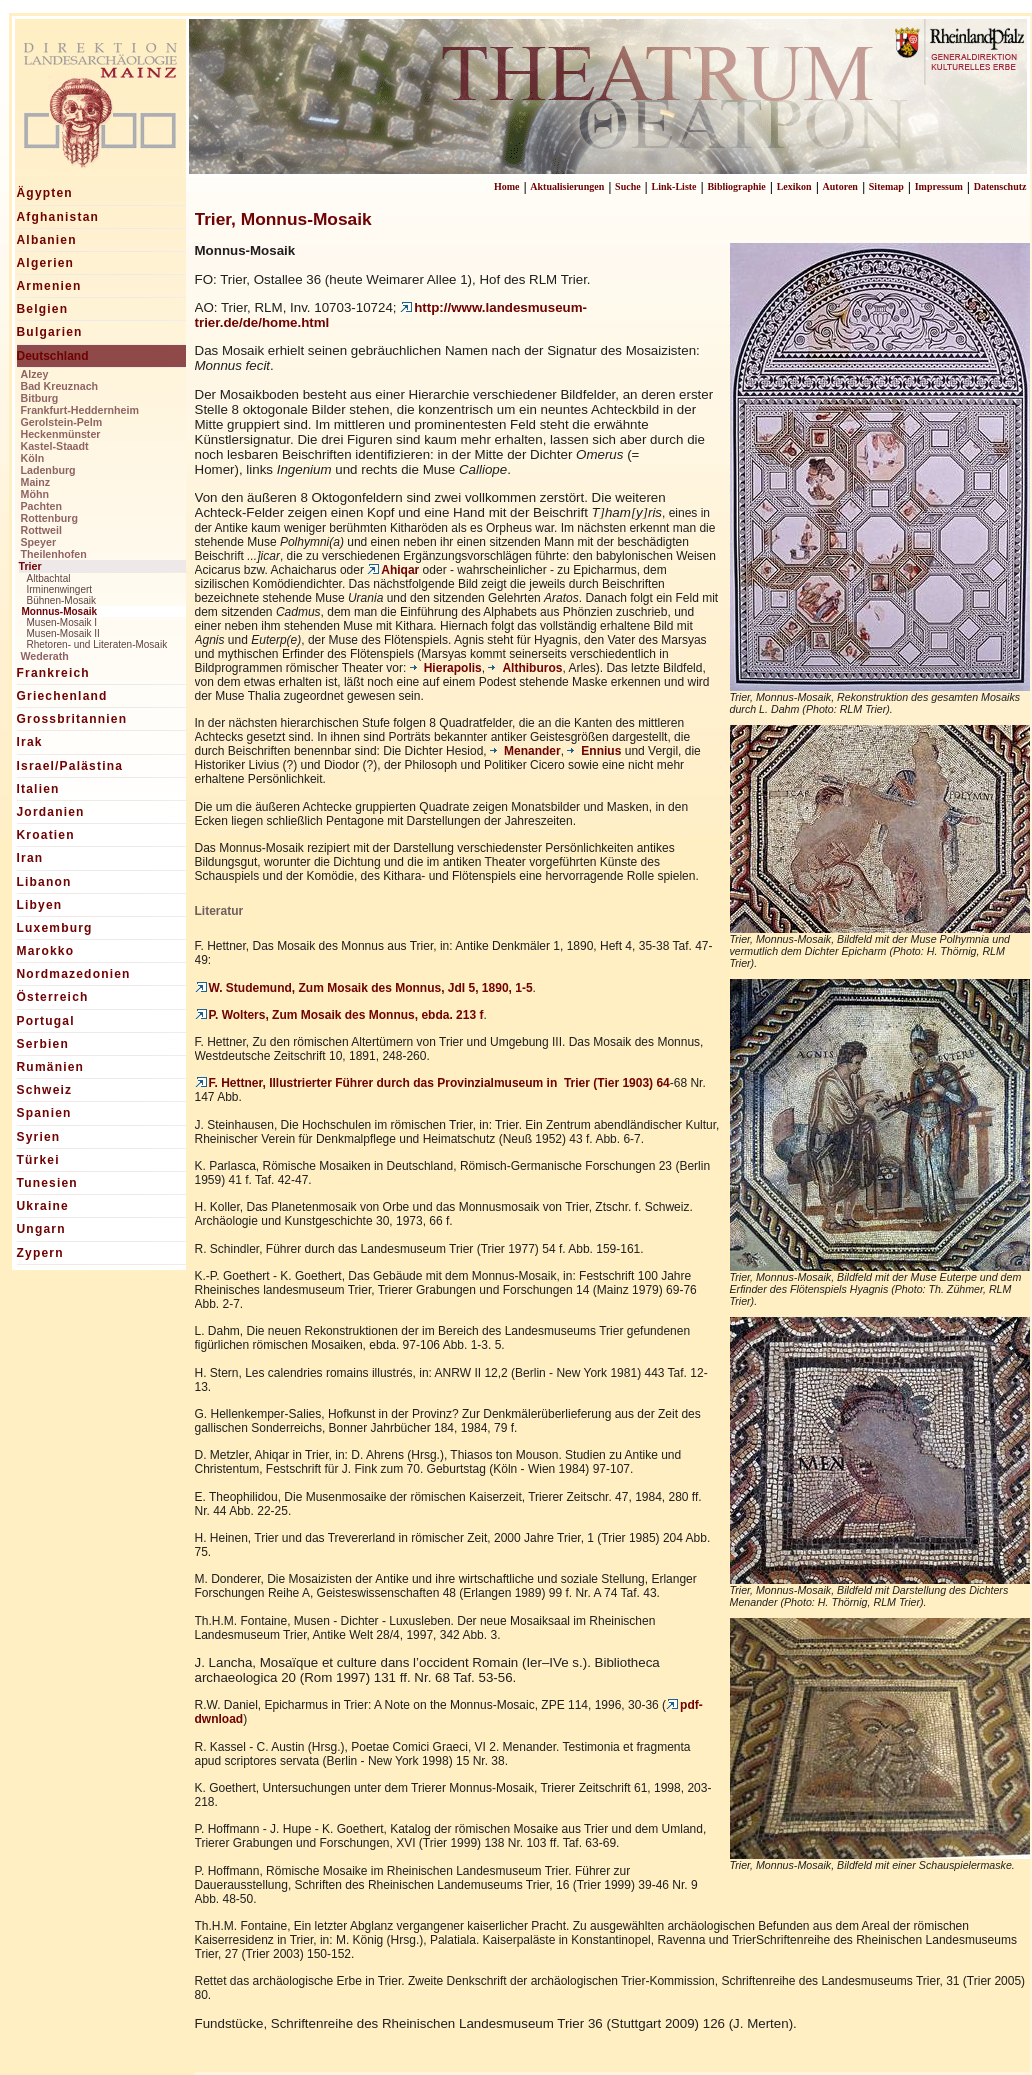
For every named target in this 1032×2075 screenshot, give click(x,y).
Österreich (53, 997)
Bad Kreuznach (60, 386)
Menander (525, 751)
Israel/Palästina (70, 766)
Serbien (43, 1044)
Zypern (40, 1253)
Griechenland (62, 696)
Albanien (47, 240)
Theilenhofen (54, 554)
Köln (33, 458)
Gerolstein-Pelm (62, 422)
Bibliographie (736, 186)
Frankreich (53, 673)
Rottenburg (49, 518)
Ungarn (41, 1229)
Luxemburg (55, 928)
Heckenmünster (61, 434)
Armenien (49, 286)
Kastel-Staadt (55, 446)
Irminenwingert (60, 589)
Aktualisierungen (567, 186)
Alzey (35, 374)
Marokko (46, 951)
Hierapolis (446, 668)
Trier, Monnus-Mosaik (283, 219)
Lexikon (794, 186)
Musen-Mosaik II (63, 633)
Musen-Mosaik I (62, 622)
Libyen (40, 905)
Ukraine (43, 1206)
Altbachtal (49, 578)
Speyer (39, 542)
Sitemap (886, 186)
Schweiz (45, 1090)
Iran (30, 858)
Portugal (46, 1021)
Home (507, 186)
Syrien (39, 1137)
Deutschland (53, 356)
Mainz (36, 482)
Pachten (41, 506)
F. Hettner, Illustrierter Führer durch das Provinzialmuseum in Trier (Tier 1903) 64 (432, 1083)
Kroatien (46, 835)
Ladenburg (48, 470)
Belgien (43, 309)
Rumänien (51, 1067)
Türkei (38, 1160)
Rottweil (41, 530)
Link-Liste (674, 186)
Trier (30, 566)
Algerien (46, 263)
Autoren (840, 186)
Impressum (939, 186)
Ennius (594, 751)
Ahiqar (393, 570)
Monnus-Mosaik (60, 611)
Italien (38, 789)
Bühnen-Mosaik (61, 600)
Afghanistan (58, 217)
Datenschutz (1000, 186)
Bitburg (40, 398)
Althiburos (525, 668)
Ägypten (45, 193)
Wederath (45, 656)
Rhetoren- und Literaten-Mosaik (97, 644)
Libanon (44, 882)
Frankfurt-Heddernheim (80, 410)
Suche (628, 186)
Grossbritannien (72, 719)
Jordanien (51, 812)
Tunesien (47, 1183)
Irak (30, 742)
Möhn (35, 494)
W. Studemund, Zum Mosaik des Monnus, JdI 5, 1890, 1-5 (364, 988)
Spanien (44, 1113)
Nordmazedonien (74, 974)
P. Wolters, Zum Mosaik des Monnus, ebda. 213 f (339, 1015)
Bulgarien (50, 332)
